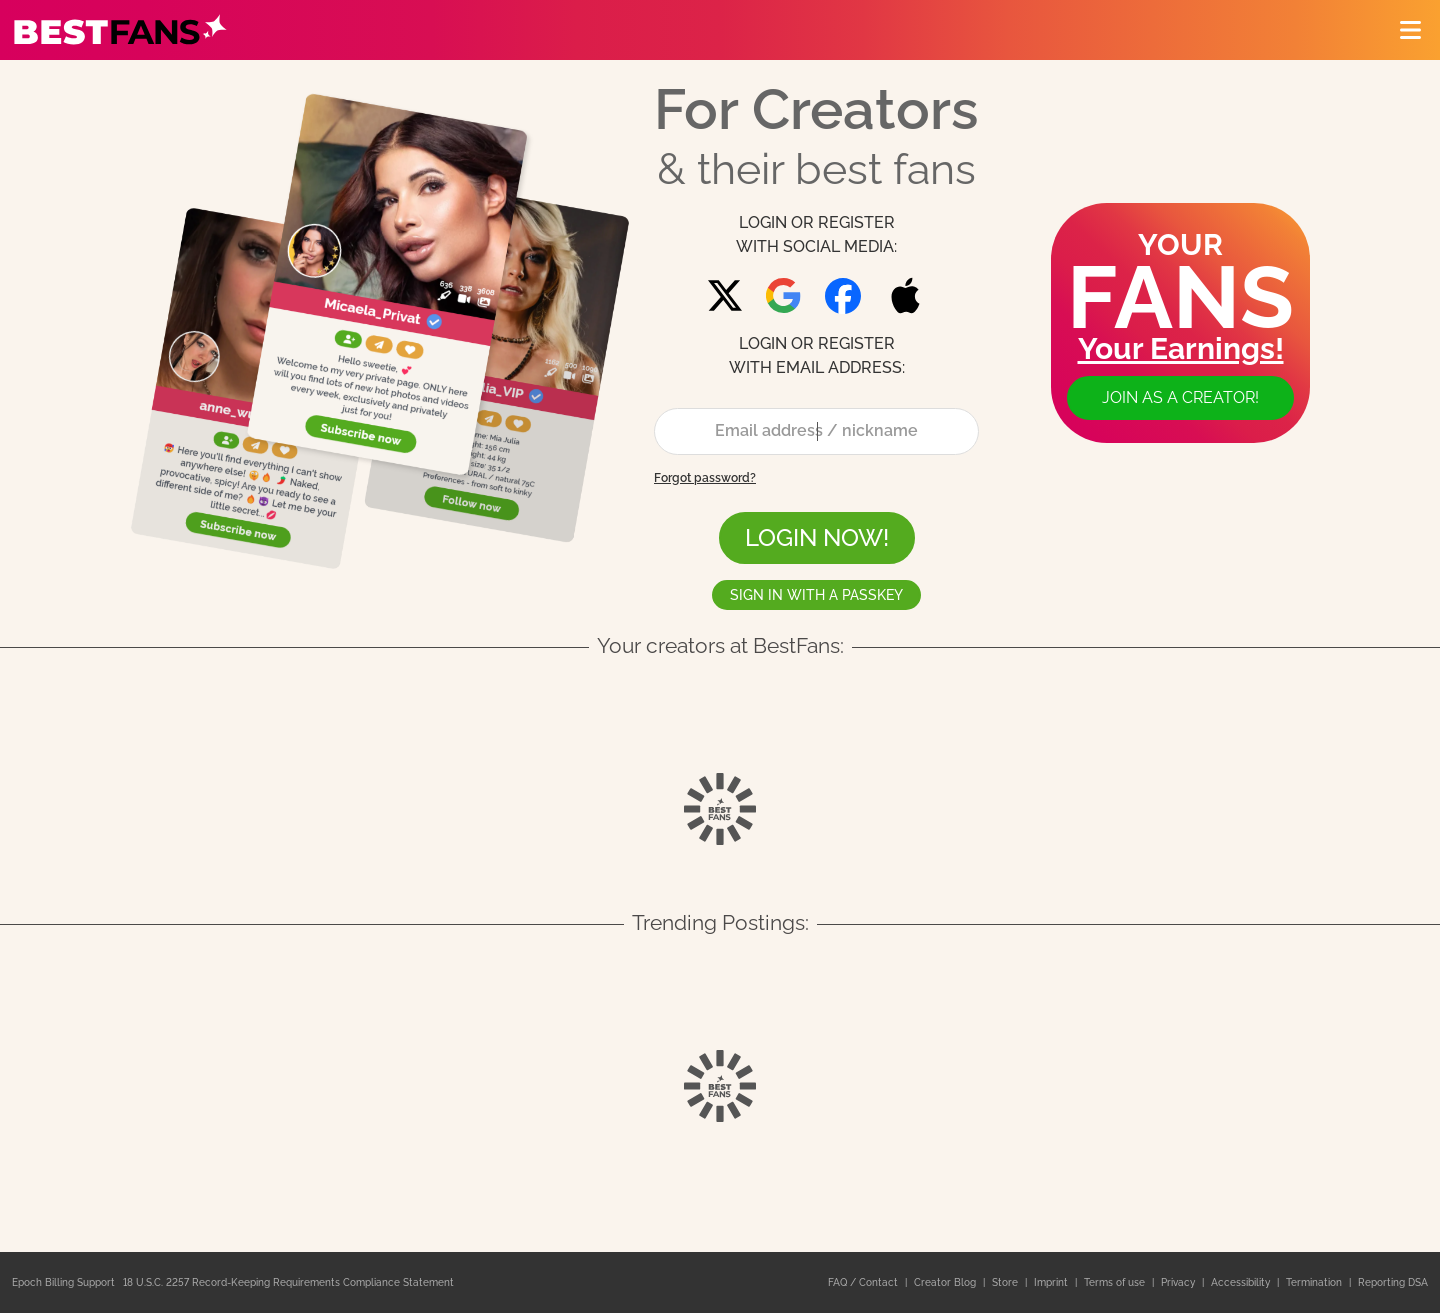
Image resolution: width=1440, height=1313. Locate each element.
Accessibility (1242, 1282)
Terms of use (1116, 1282)
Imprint (1052, 1282)
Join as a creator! (1180, 397)
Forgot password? (705, 478)
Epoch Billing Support (63, 1282)
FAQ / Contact (864, 1282)
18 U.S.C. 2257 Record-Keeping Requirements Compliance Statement (288, 1282)
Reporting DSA (1393, 1282)
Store (1006, 1282)
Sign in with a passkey (816, 595)
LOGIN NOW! (817, 537)
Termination (1315, 1282)
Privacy (1179, 1282)
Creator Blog (946, 1282)
